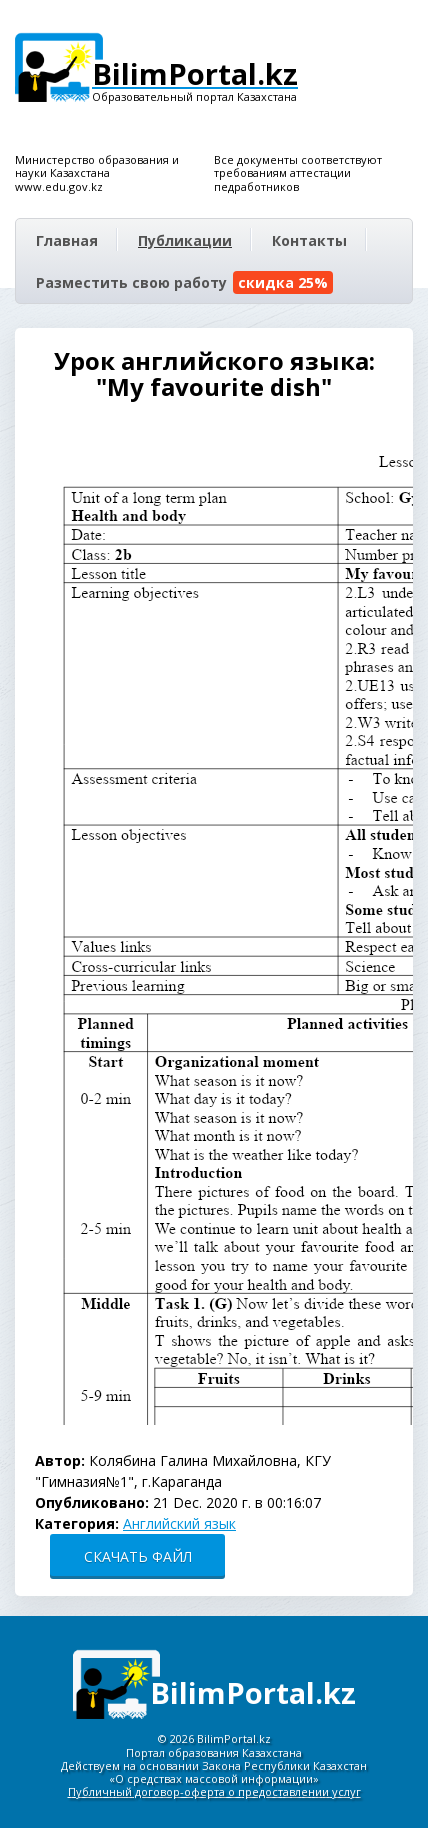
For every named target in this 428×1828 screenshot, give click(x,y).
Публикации (185, 240)
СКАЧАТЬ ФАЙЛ (138, 1556)
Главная (67, 240)
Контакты (309, 240)
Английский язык (179, 1523)
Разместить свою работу (184, 282)
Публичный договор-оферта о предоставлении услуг (214, 1791)
